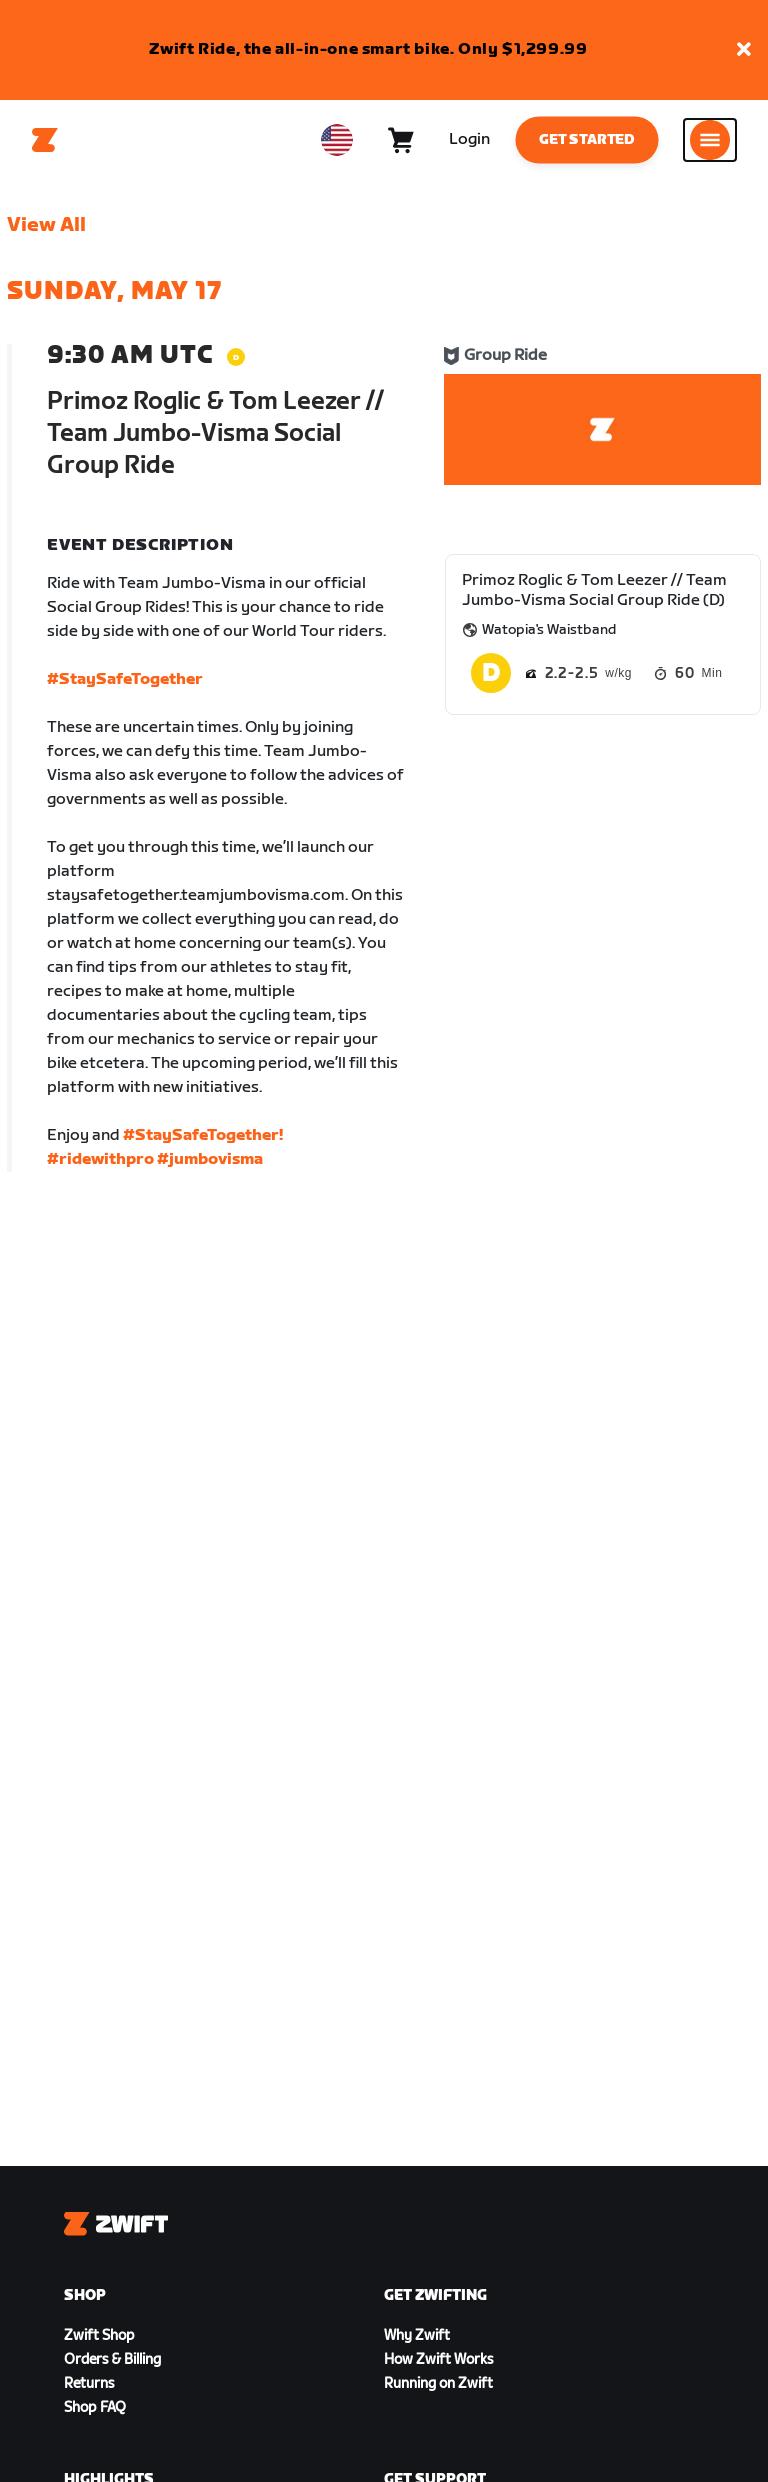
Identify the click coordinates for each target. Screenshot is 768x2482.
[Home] (45, 140)
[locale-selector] (337, 140)
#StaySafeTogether (125, 679)
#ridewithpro (100, 1159)
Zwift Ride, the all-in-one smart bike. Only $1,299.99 (368, 49)
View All (46, 225)
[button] (744, 50)
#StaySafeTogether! (203, 1135)
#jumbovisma (210, 1159)
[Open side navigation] (710, 140)
